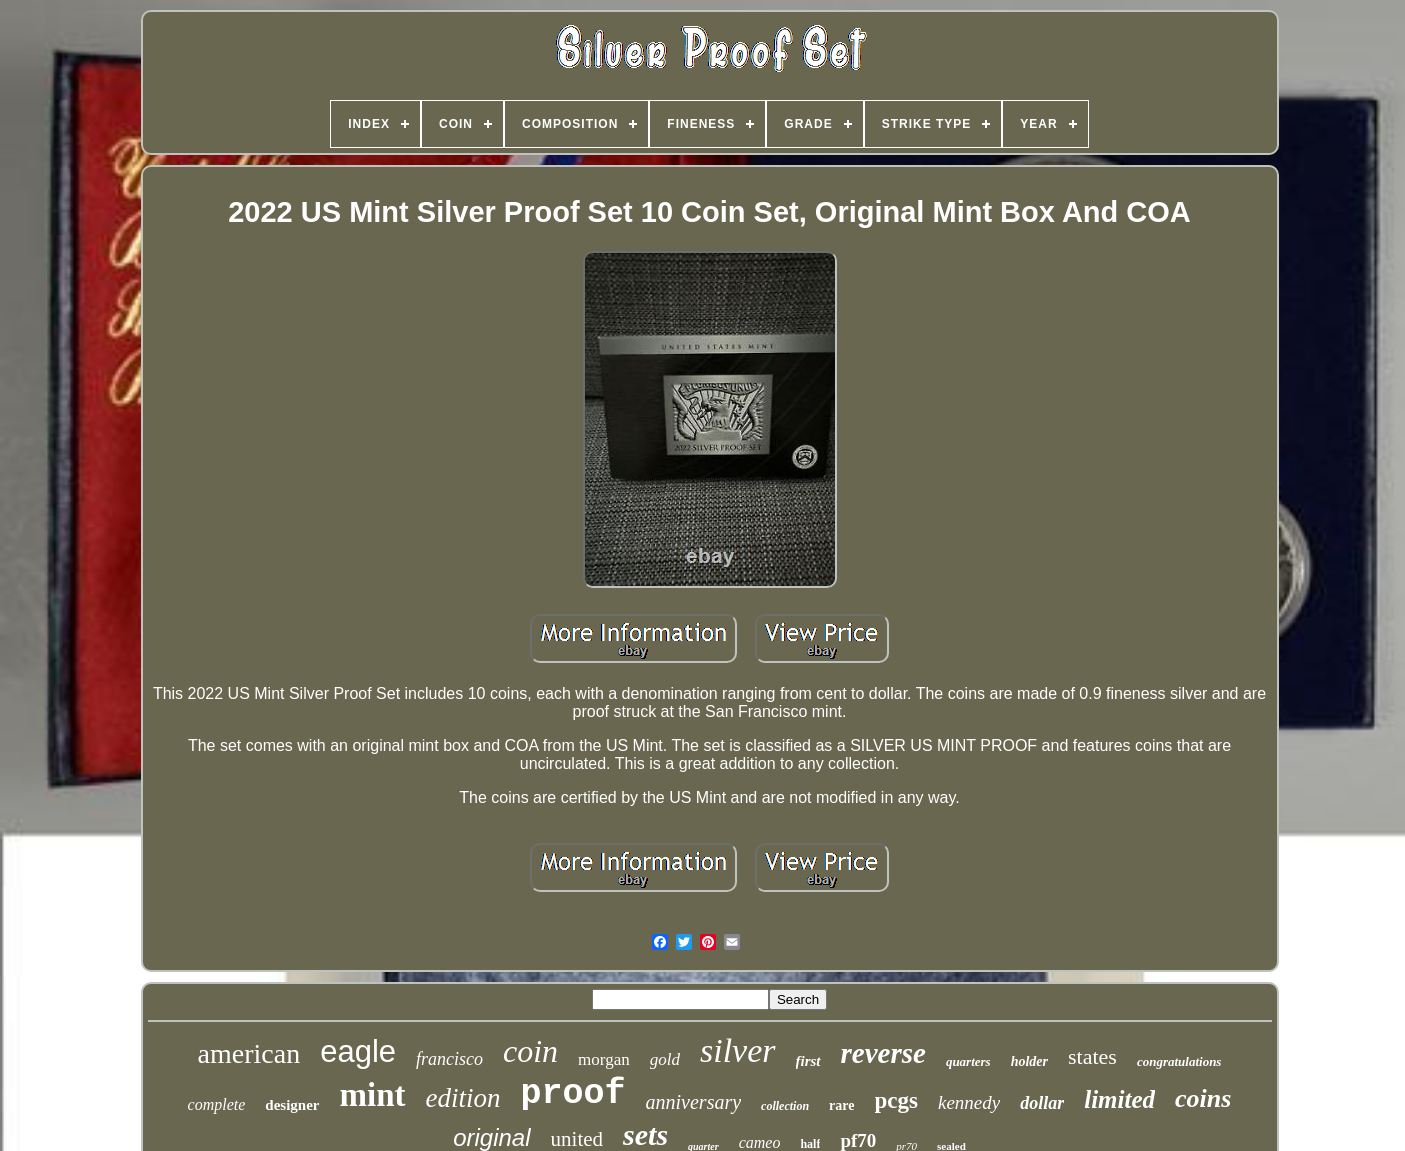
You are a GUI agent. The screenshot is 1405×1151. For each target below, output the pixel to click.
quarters (968, 1061)
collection (785, 1106)
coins (1203, 1098)
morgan (604, 1059)
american (249, 1053)
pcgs (896, 1100)
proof (573, 1094)
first (808, 1061)
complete (217, 1104)
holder (1029, 1061)
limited (1119, 1099)
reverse (883, 1053)
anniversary (694, 1102)
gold (665, 1059)
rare (841, 1105)
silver (738, 1050)
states (1092, 1056)
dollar (1042, 1103)
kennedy (969, 1102)
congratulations (1179, 1061)
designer (292, 1105)
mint (373, 1095)
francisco (449, 1059)
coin (530, 1051)
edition (463, 1098)
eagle (358, 1051)
